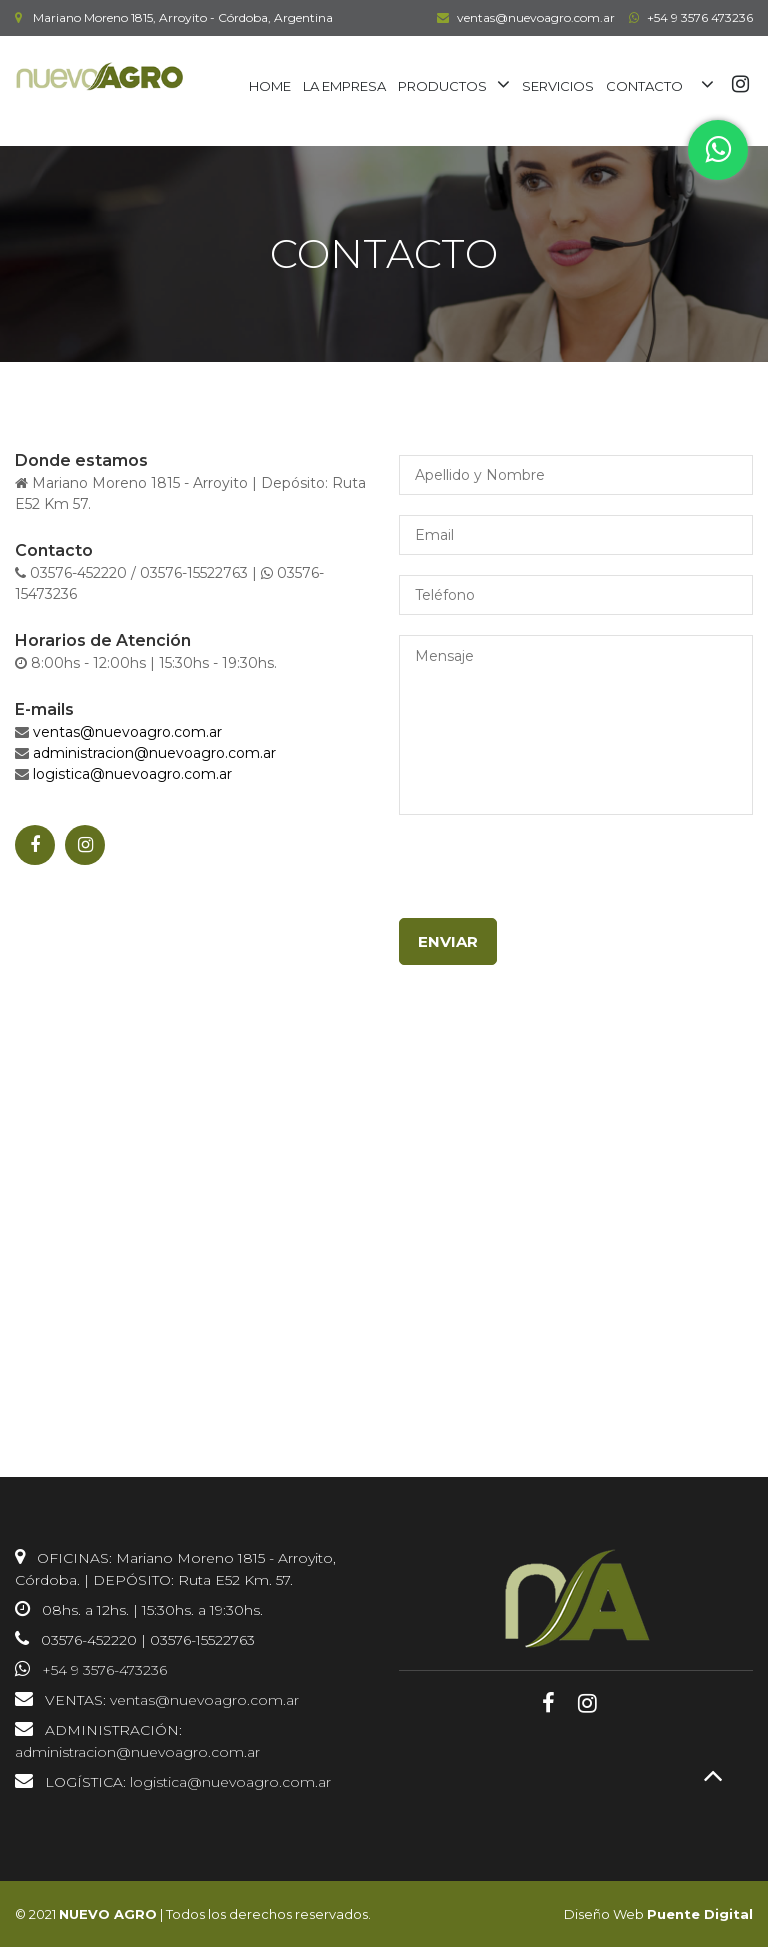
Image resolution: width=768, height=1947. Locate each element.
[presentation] (551, 879)
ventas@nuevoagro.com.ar (523, 17)
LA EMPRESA (344, 86)
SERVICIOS (558, 86)
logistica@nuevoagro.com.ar (132, 774)
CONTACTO (644, 86)
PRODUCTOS (442, 86)
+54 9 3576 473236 (688, 17)
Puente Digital (700, 1914)
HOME (270, 86)
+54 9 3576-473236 (104, 1670)
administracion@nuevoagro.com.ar (154, 753)
